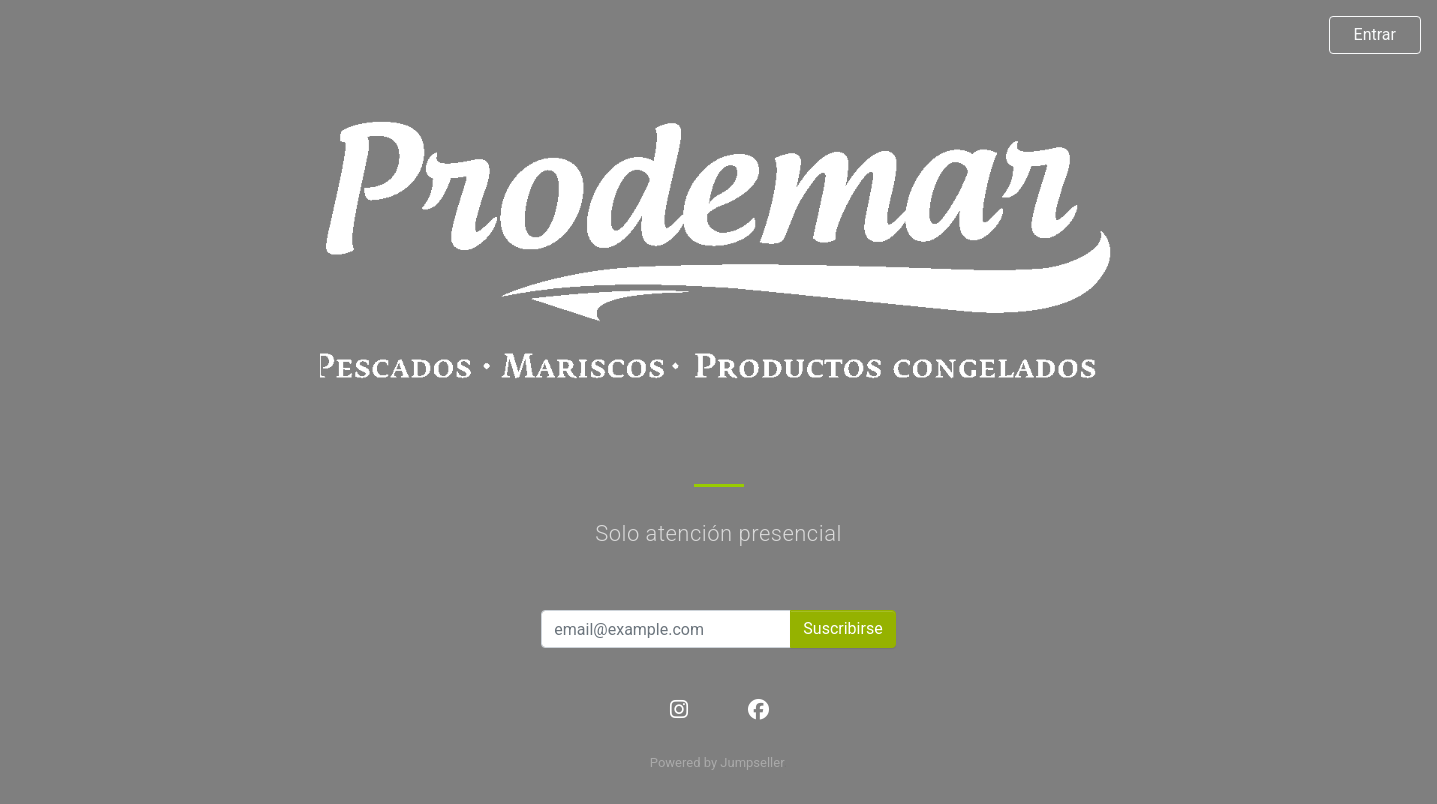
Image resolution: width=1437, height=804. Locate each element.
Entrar (1375, 34)
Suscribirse (842, 628)
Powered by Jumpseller (717, 762)
